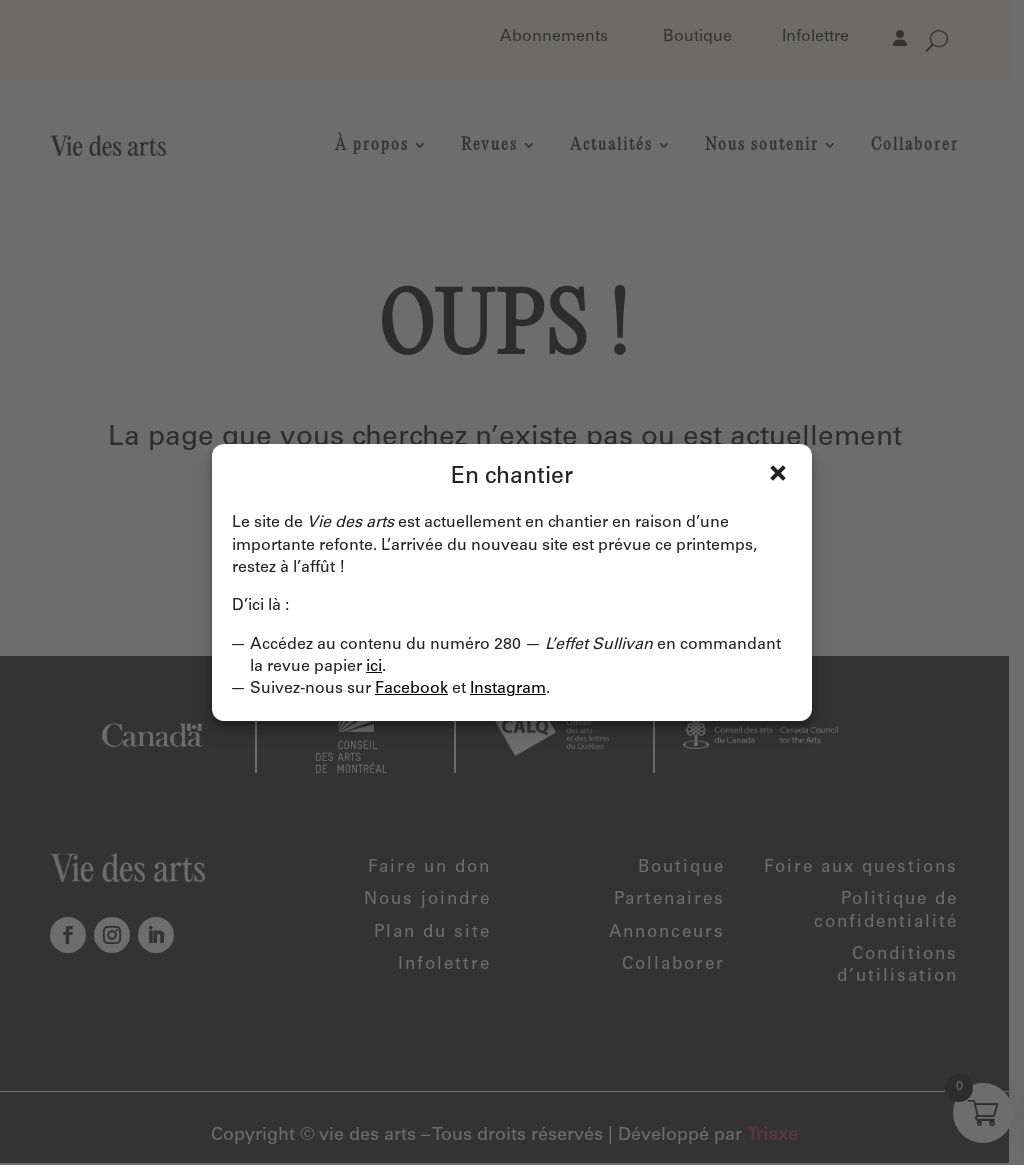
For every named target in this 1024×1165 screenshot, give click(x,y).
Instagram (508, 689)
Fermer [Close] (778, 473)
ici (374, 667)
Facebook (411, 689)
